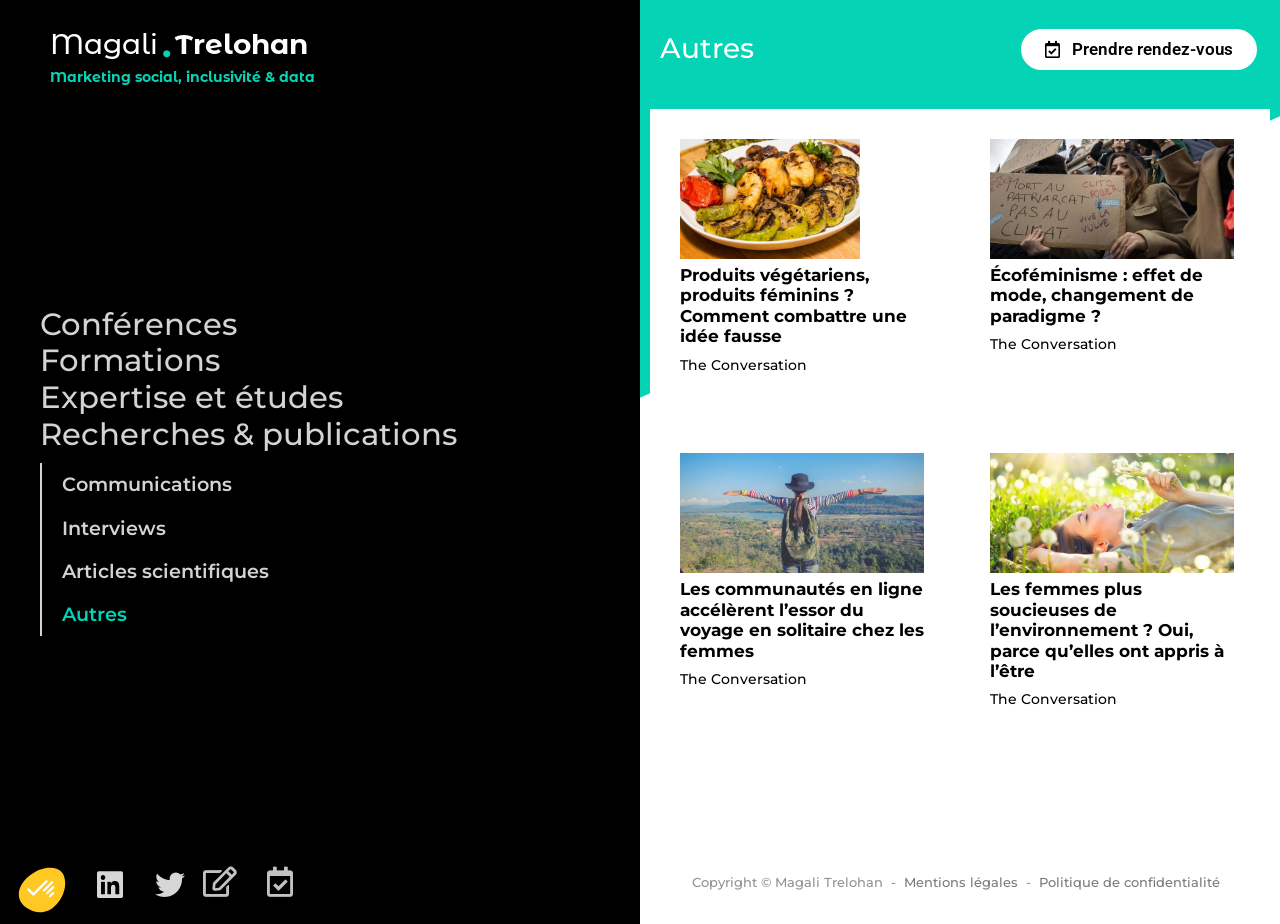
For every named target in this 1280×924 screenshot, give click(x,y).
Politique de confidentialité (1129, 882)
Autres (94, 614)
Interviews (114, 528)
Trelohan (241, 44)
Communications (147, 484)
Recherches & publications (248, 434)
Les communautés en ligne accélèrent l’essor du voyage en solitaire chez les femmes (802, 619)
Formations (130, 360)
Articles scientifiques (165, 571)
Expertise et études (191, 397)
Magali (104, 44)
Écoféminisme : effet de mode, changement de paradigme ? (1096, 295)
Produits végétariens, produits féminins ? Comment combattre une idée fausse (793, 305)
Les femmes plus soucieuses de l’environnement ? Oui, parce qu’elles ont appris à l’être (1107, 630)
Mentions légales (961, 882)
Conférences (138, 324)
